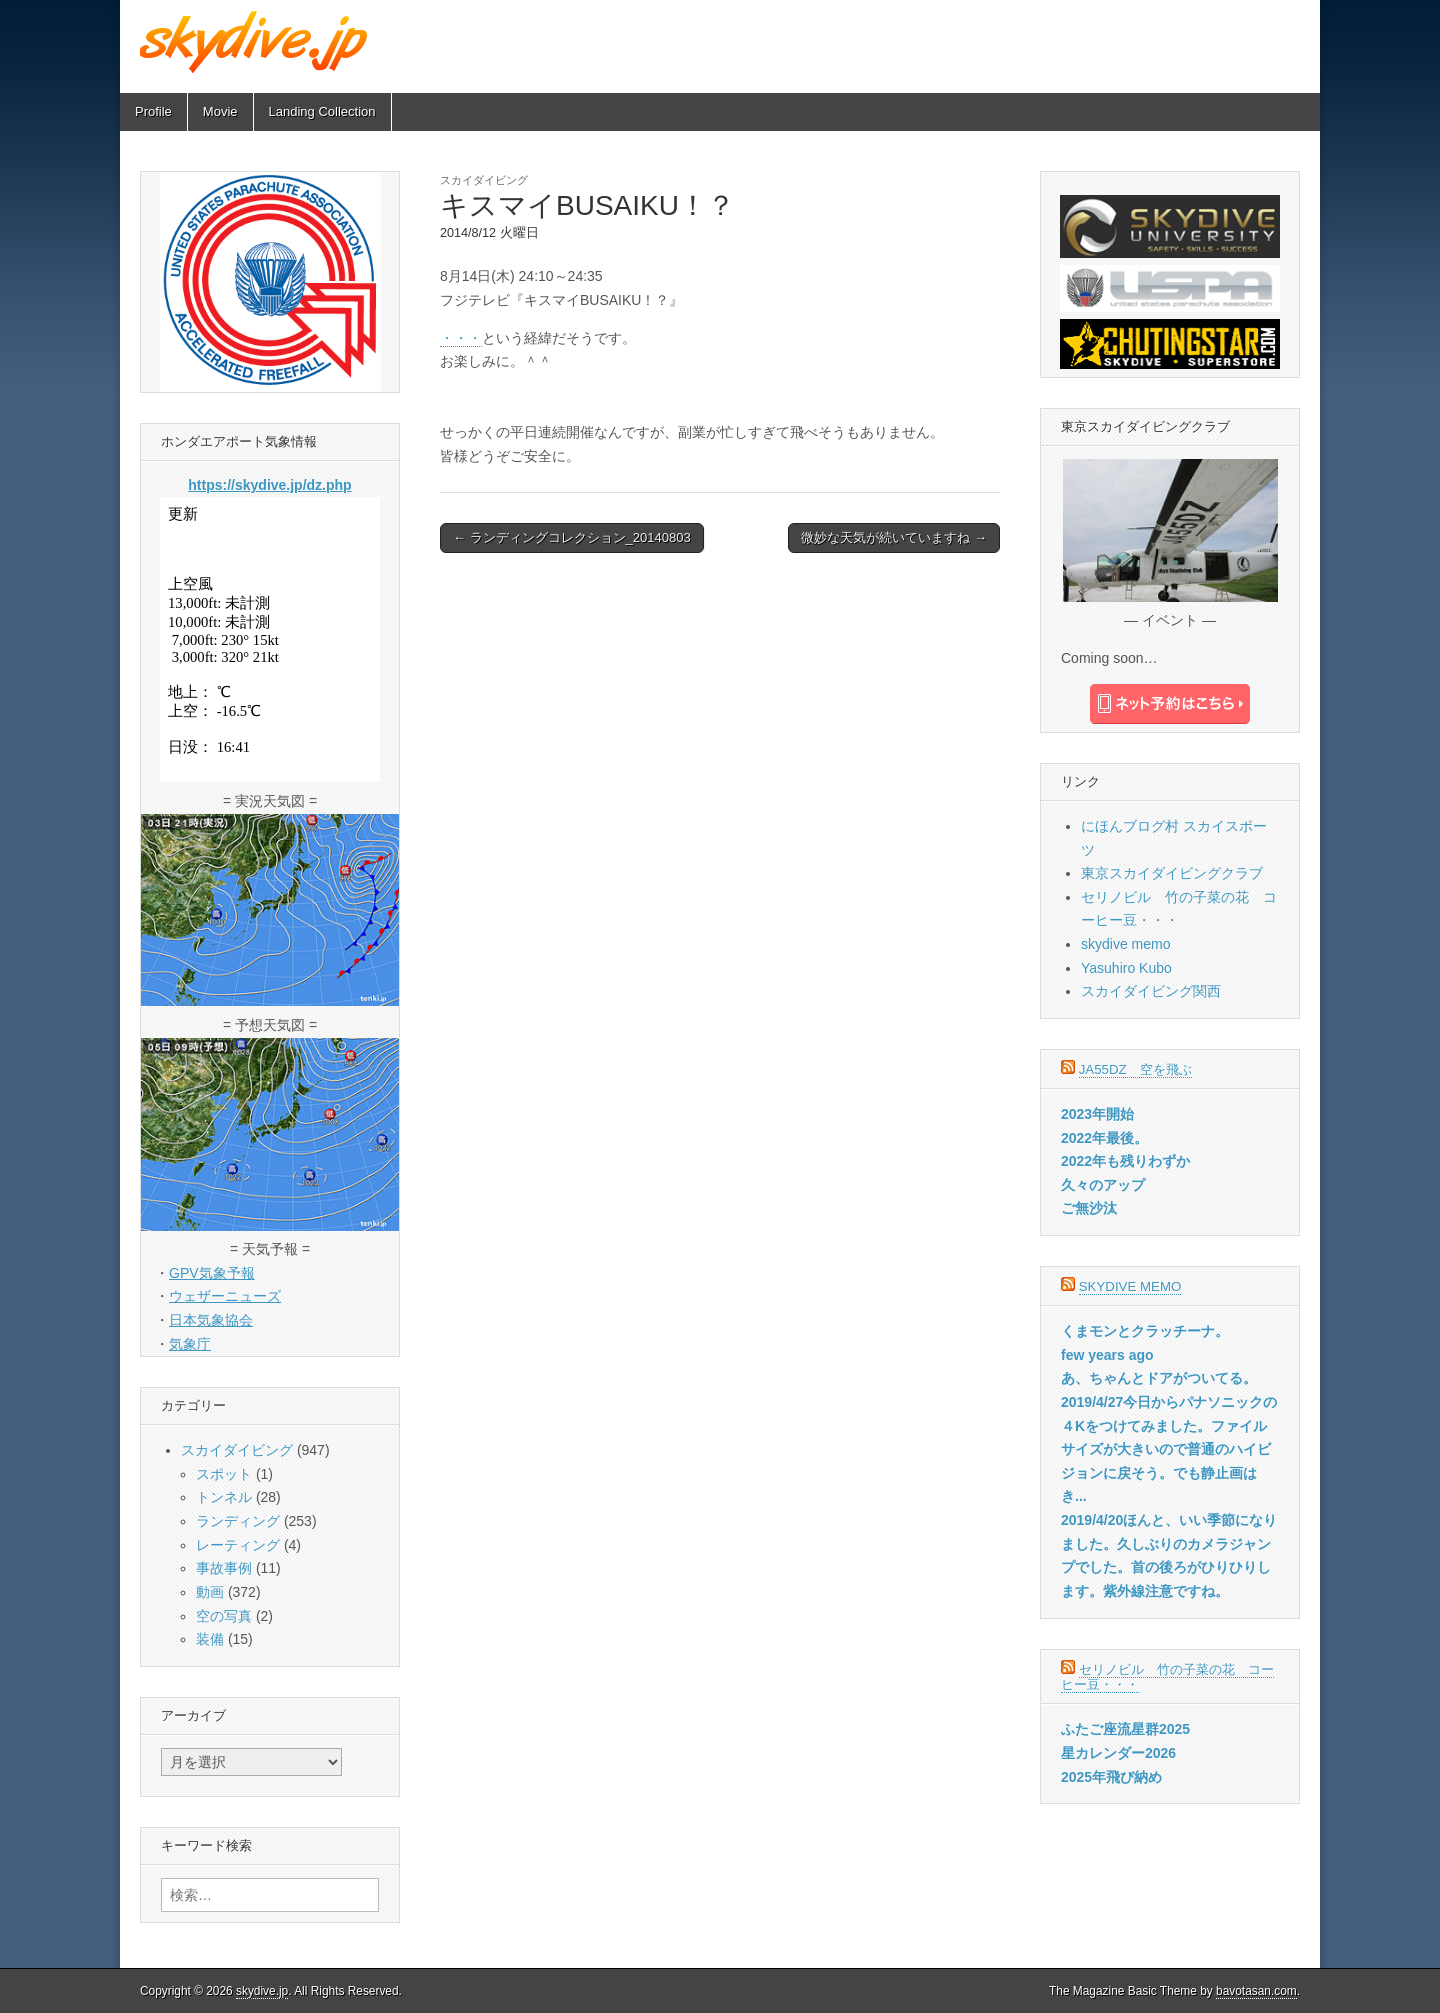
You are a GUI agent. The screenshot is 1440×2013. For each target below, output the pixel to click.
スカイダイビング (484, 180)
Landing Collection (322, 111)
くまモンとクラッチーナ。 (1145, 1331)
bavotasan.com (1256, 1991)
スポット (224, 1474)
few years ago (1107, 1355)
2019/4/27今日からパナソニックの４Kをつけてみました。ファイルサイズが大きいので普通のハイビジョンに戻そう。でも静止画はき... (1169, 1449)
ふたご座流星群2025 (1125, 1729)
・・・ (461, 338)
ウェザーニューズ (225, 1296)
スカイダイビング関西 (1151, 991)
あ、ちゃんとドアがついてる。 (1159, 1378)
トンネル (224, 1497)
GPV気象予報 (212, 1273)
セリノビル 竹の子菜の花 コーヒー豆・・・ (1167, 1677)
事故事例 (224, 1568)
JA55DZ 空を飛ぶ (1135, 1069)
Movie (220, 111)
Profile (153, 111)
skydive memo (1125, 944)
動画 (210, 1592)
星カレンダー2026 (1118, 1753)
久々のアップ (1103, 1185)
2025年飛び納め (1111, 1777)
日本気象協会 (211, 1320)
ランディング (238, 1521)
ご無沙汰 (1089, 1208)
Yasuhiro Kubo (1126, 968)
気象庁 (190, 1344)
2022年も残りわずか (1125, 1161)
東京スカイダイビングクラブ (1172, 873)
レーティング (238, 1545)
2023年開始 (1097, 1114)
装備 (210, 1639)
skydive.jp (262, 1991)
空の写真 (224, 1616)
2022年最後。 (1104, 1138)
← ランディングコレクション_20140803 (572, 537)
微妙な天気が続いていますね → (894, 537)
